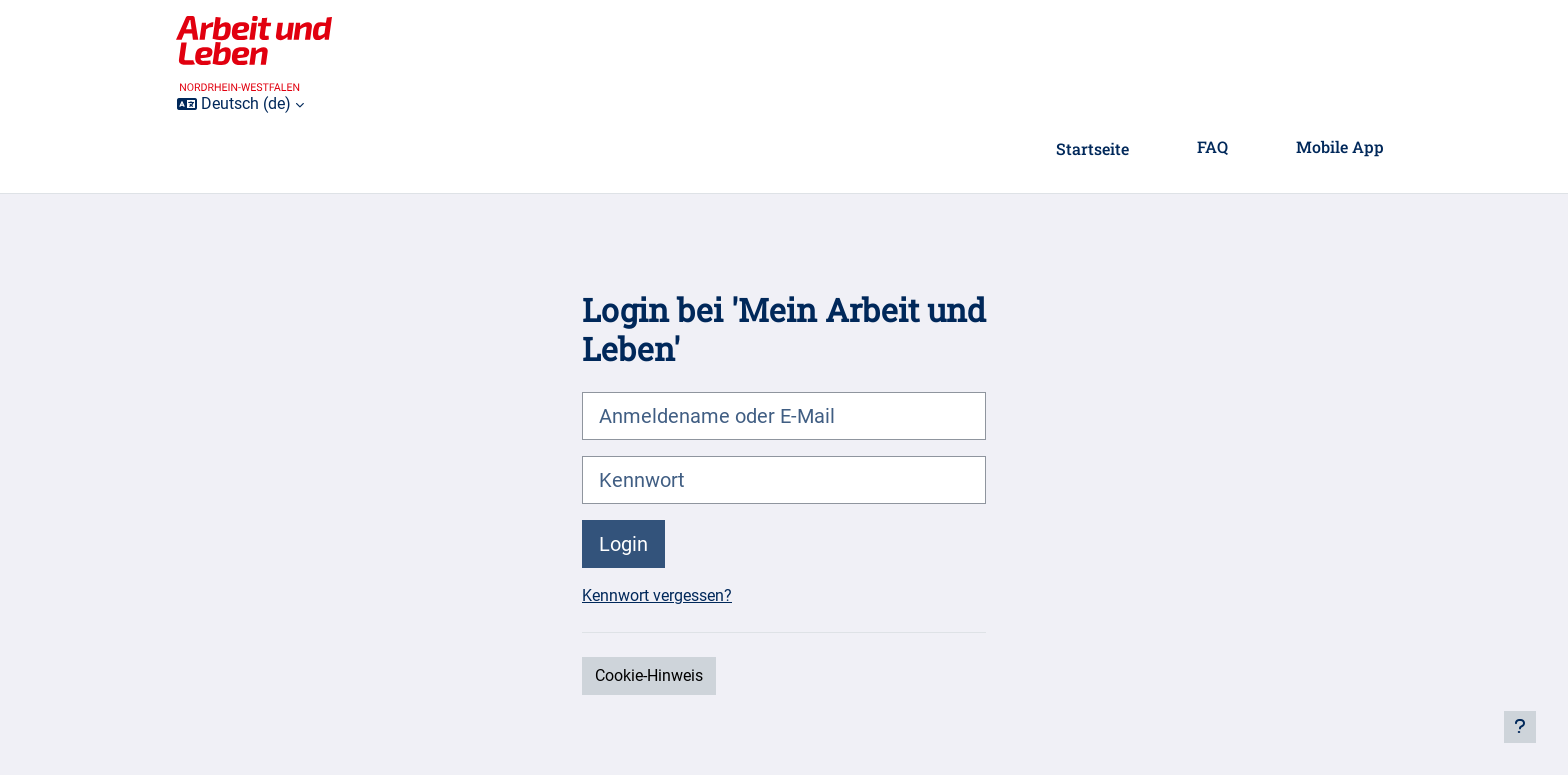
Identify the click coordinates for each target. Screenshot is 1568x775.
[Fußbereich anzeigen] (1520, 727)
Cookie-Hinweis (649, 675)
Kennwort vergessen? (657, 595)
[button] (240, 104)
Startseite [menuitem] (1092, 148)
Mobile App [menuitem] (1340, 146)
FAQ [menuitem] (1212, 146)
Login (623, 544)
